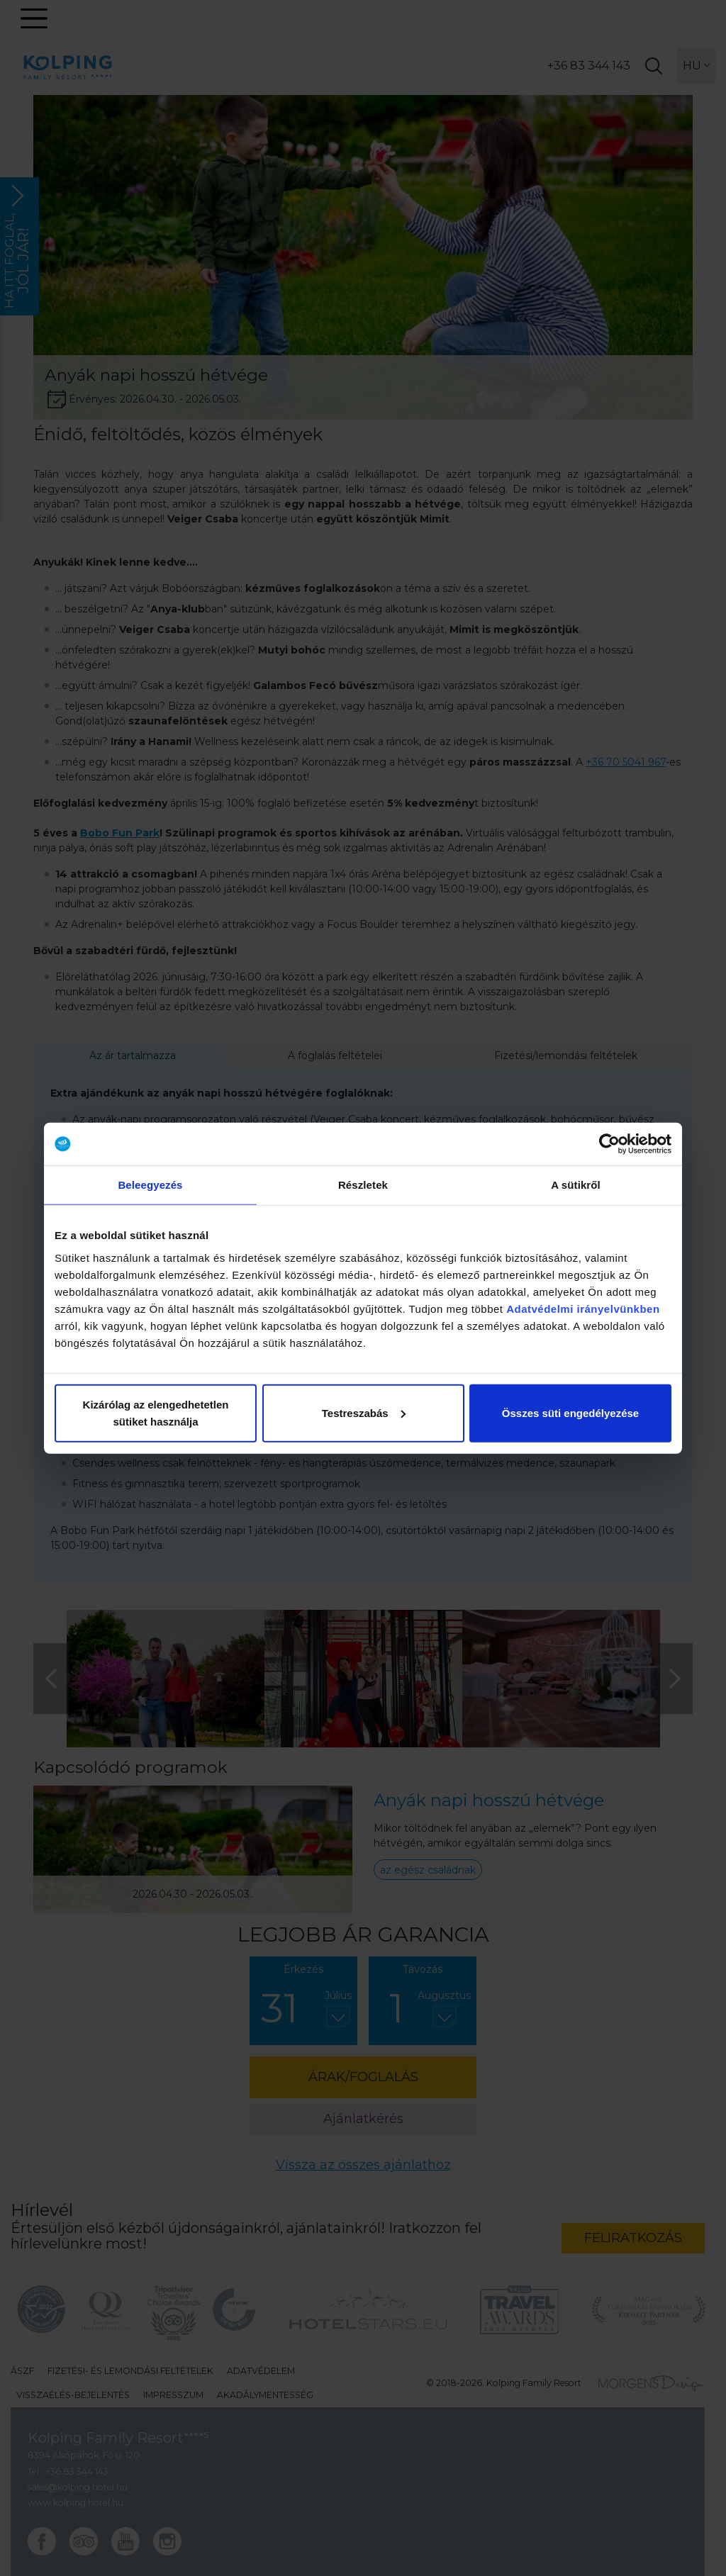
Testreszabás (364, 1412)
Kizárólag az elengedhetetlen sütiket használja (156, 1412)
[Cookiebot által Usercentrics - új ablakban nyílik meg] (609, 1144)
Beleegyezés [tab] (150, 1185)
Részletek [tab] (363, 1185)
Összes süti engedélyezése (570, 1412)
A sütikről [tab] (576, 1185)
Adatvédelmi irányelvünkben (582, 1308)
